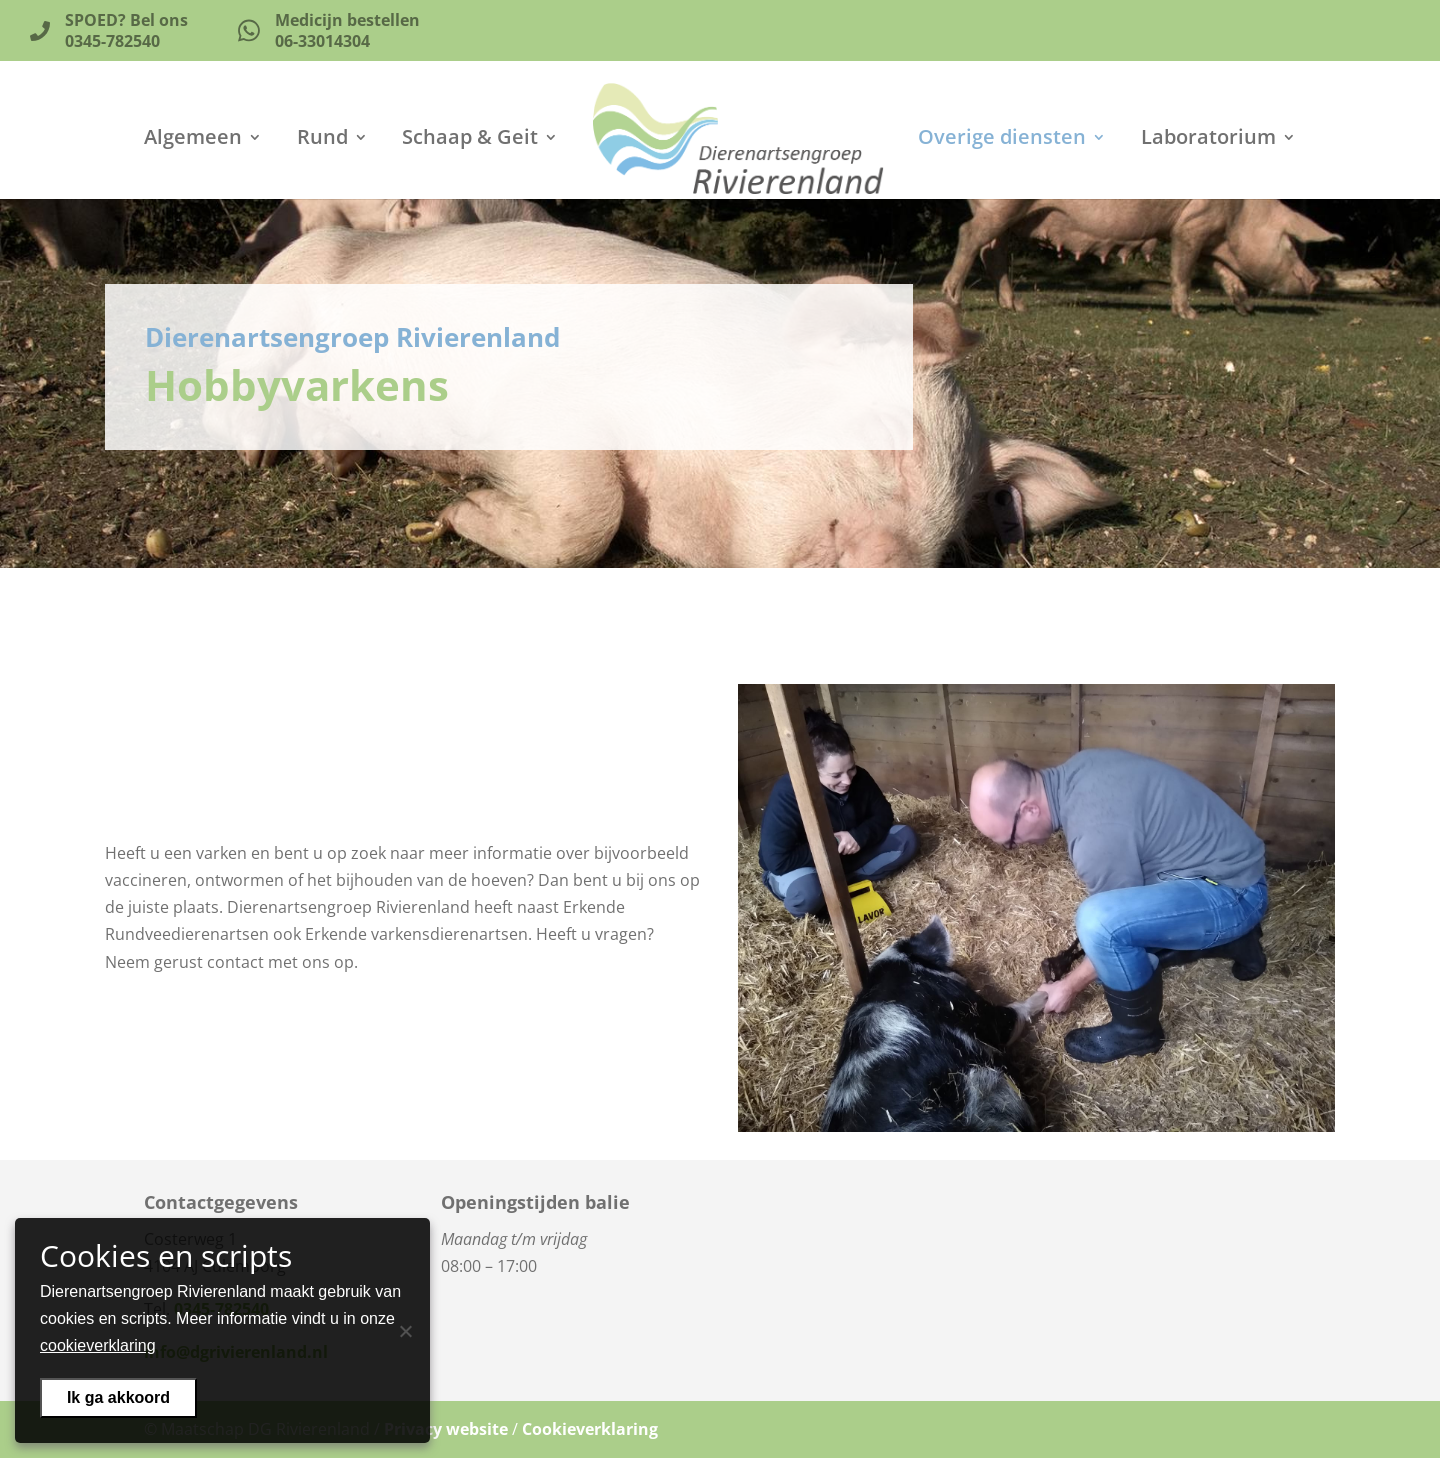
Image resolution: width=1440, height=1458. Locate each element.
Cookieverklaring (590, 1429)
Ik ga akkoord (118, 1397)
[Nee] (405, 1331)
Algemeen (193, 140)
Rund (322, 140)
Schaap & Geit (470, 140)
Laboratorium (1208, 140)
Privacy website (446, 1429)
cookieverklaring (98, 1345)
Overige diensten (1002, 140)
